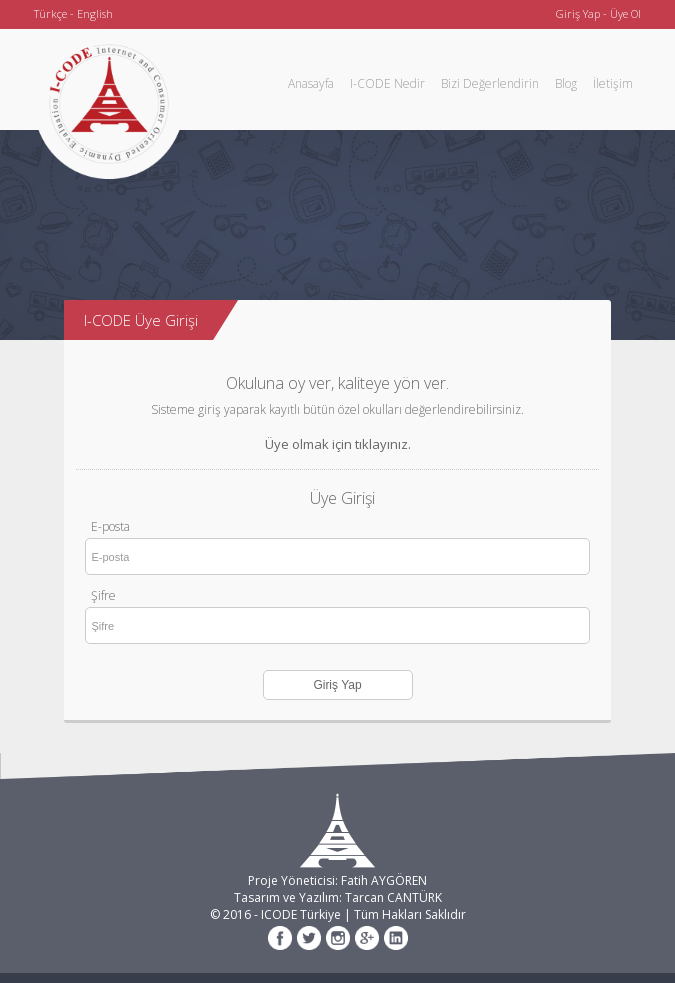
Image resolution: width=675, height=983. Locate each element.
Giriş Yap (578, 13)
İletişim (613, 83)
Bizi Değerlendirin (490, 83)
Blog (566, 83)
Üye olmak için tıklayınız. (338, 444)
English (95, 13)
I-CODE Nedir (387, 83)
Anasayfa (311, 83)
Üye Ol (625, 13)
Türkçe (50, 13)
